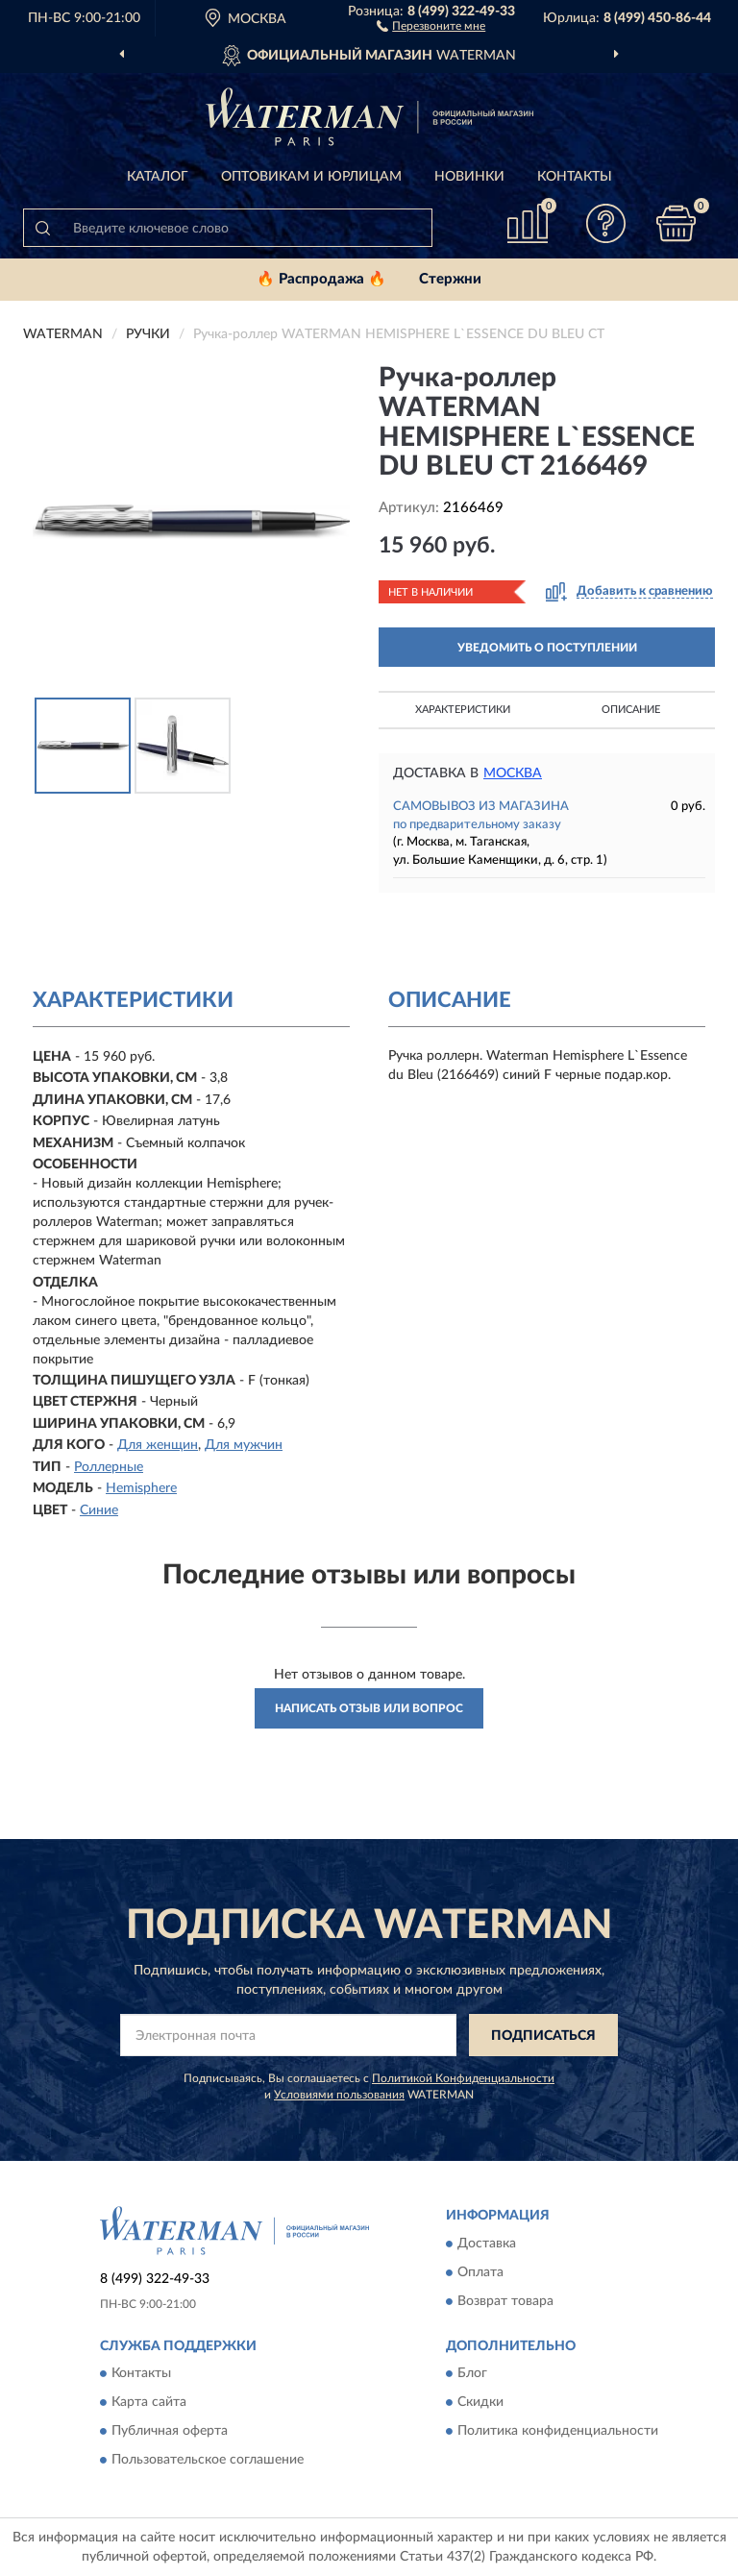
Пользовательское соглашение (207, 2460)
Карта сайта (148, 2403)
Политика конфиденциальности (557, 2432)
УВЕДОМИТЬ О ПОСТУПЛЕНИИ (547, 647)
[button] (431, 25)
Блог (472, 2374)
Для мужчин (244, 1445)
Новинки (469, 177)
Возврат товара (505, 2301)
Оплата (480, 2272)
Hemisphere (141, 1488)
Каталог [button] (157, 177)
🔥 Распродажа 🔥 (321, 279)
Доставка (486, 2243)
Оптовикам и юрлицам (311, 177)
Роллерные (108, 1467)
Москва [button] (512, 773)
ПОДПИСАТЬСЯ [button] (543, 2036)
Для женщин (157, 1445)
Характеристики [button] (462, 709)
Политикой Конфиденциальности (463, 2078)
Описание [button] (631, 709)
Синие (99, 1510)
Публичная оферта (169, 2432)
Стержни (450, 279)
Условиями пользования (339, 2094)
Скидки (480, 2403)
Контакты (574, 177)
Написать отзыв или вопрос (369, 1708)
